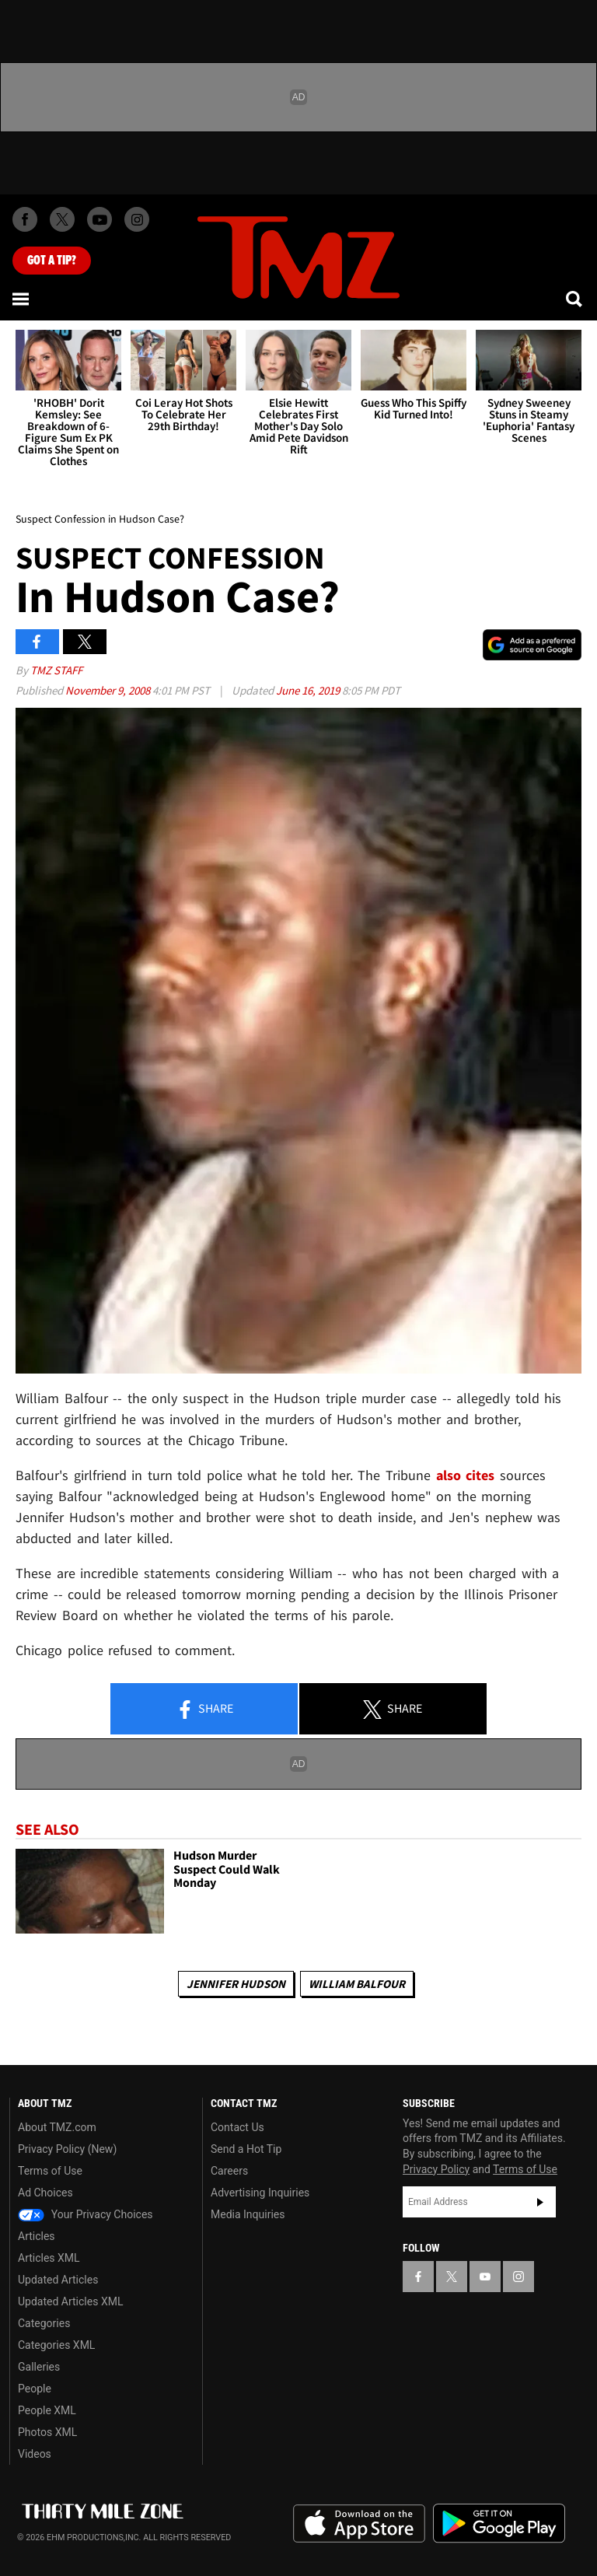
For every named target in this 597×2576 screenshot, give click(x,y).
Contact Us (237, 2127)
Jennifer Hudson (236, 1983)
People (34, 2388)
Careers (229, 2171)
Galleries (39, 2367)
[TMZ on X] (62, 219)
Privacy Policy (436, 2169)
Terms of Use (50, 2171)
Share (204, 1709)
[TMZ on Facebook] (24, 219)
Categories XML (56, 2345)
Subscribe (540, 2201)
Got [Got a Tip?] (51, 260)
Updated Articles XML (70, 2301)
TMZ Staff (56, 670)
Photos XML (47, 2432)
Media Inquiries (248, 2214)
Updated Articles (58, 2279)
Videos (34, 2454)
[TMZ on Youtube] (99, 219)
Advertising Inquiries (260, 2192)
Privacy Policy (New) (67, 2149)
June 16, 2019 (309, 690)
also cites (465, 1475)
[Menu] (22, 298)
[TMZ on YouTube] (485, 2276)
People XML (47, 2410)
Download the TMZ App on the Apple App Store (359, 2523)
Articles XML (49, 2258)
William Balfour (357, 1983)
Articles (36, 2236)
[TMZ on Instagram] (136, 219)
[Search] (575, 298)
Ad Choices (45, 2192)
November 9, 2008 (108, 690)
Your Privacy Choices (85, 2214)
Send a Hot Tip (246, 2149)
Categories (44, 2323)
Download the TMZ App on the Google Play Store (499, 2523)
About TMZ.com (57, 2127)
